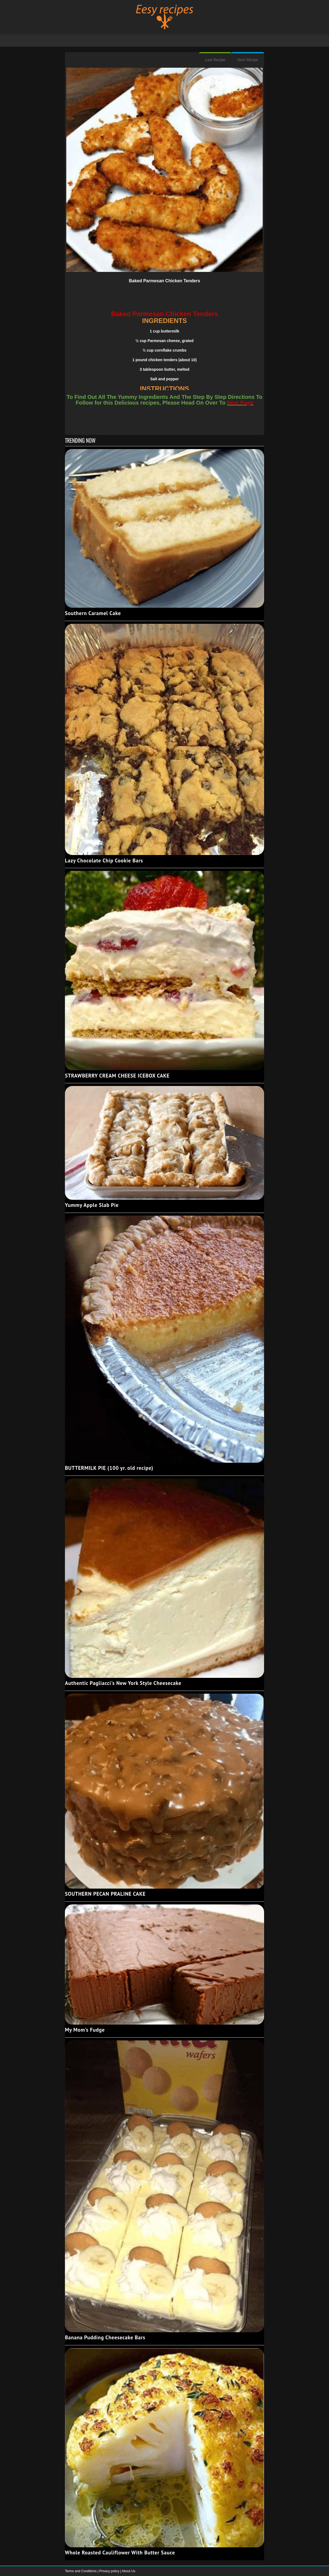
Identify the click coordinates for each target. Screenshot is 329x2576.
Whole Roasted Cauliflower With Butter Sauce (120, 2552)
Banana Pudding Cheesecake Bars (105, 2337)
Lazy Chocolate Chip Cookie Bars (104, 860)
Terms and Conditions (81, 2571)
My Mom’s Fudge (85, 2029)
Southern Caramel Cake (93, 613)
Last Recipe (215, 60)
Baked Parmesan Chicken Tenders (164, 280)
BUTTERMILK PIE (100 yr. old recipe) (109, 1468)
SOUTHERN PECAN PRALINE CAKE (105, 1894)
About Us (128, 2571)
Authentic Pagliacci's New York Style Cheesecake (123, 1683)
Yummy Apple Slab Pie (92, 1205)
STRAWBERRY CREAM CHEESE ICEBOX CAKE (117, 1075)
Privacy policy (109, 2571)
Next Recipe (247, 60)
